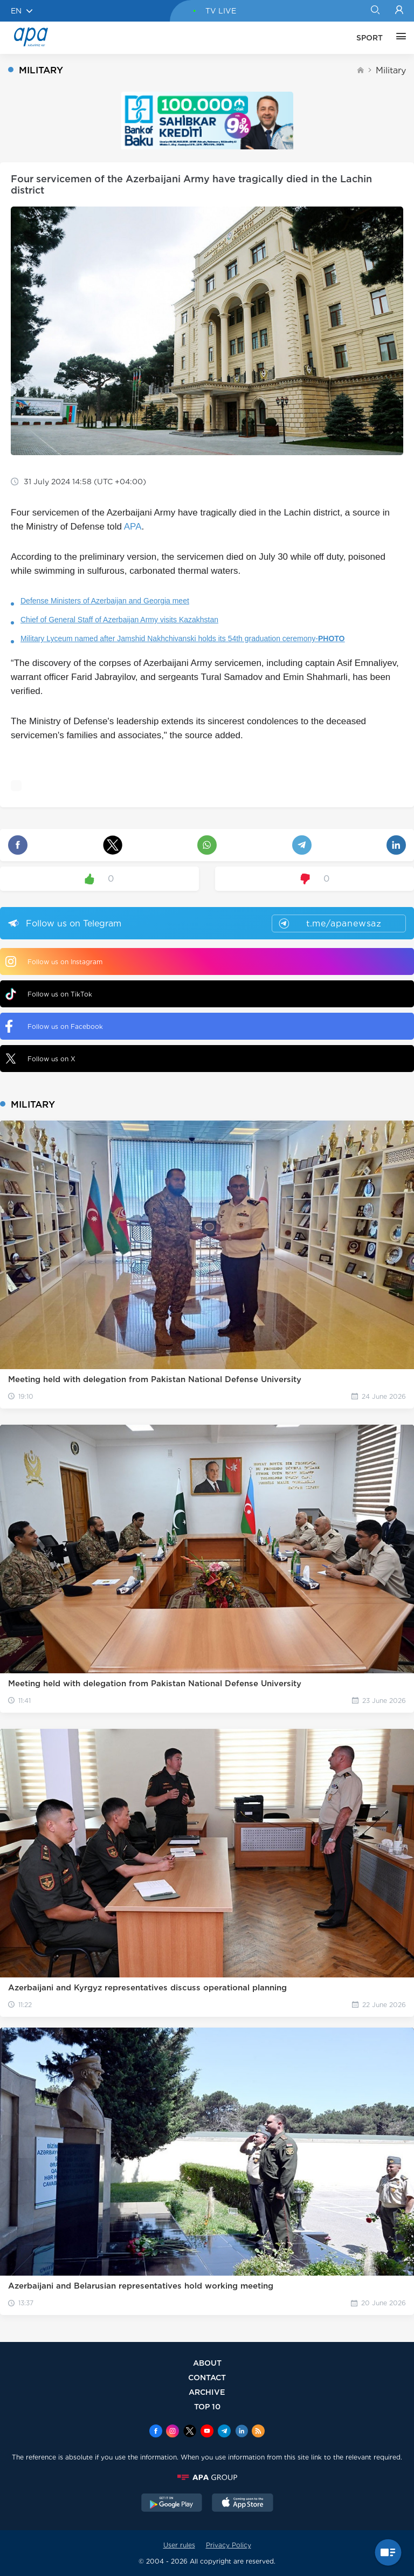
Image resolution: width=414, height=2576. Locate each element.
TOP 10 (207, 2406)
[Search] (374, 10)
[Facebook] (155, 2432)
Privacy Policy (228, 2545)
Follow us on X (40, 1058)
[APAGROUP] (207, 2477)
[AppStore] (242, 2503)
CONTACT (207, 2377)
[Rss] (258, 2432)
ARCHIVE (207, 2391)
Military (391, 70)
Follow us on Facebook (54, 1026)
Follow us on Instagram (53, 961)
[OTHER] (398, 38)
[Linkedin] (241, 2432)
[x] (189, 2432)
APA (133, 526)
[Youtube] (207, 2432)
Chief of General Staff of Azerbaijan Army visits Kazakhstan (119, 619)
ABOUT (207, 2362)
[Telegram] (224, 2432)
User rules (179, 2545)
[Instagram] (172, 2432)
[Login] (399, 10)
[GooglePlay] (172, 2503)
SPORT (369, 37)
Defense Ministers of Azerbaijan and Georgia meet (104, 600)
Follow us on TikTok (48, 994)
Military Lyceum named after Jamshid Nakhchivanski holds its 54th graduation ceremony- (182, 638)
